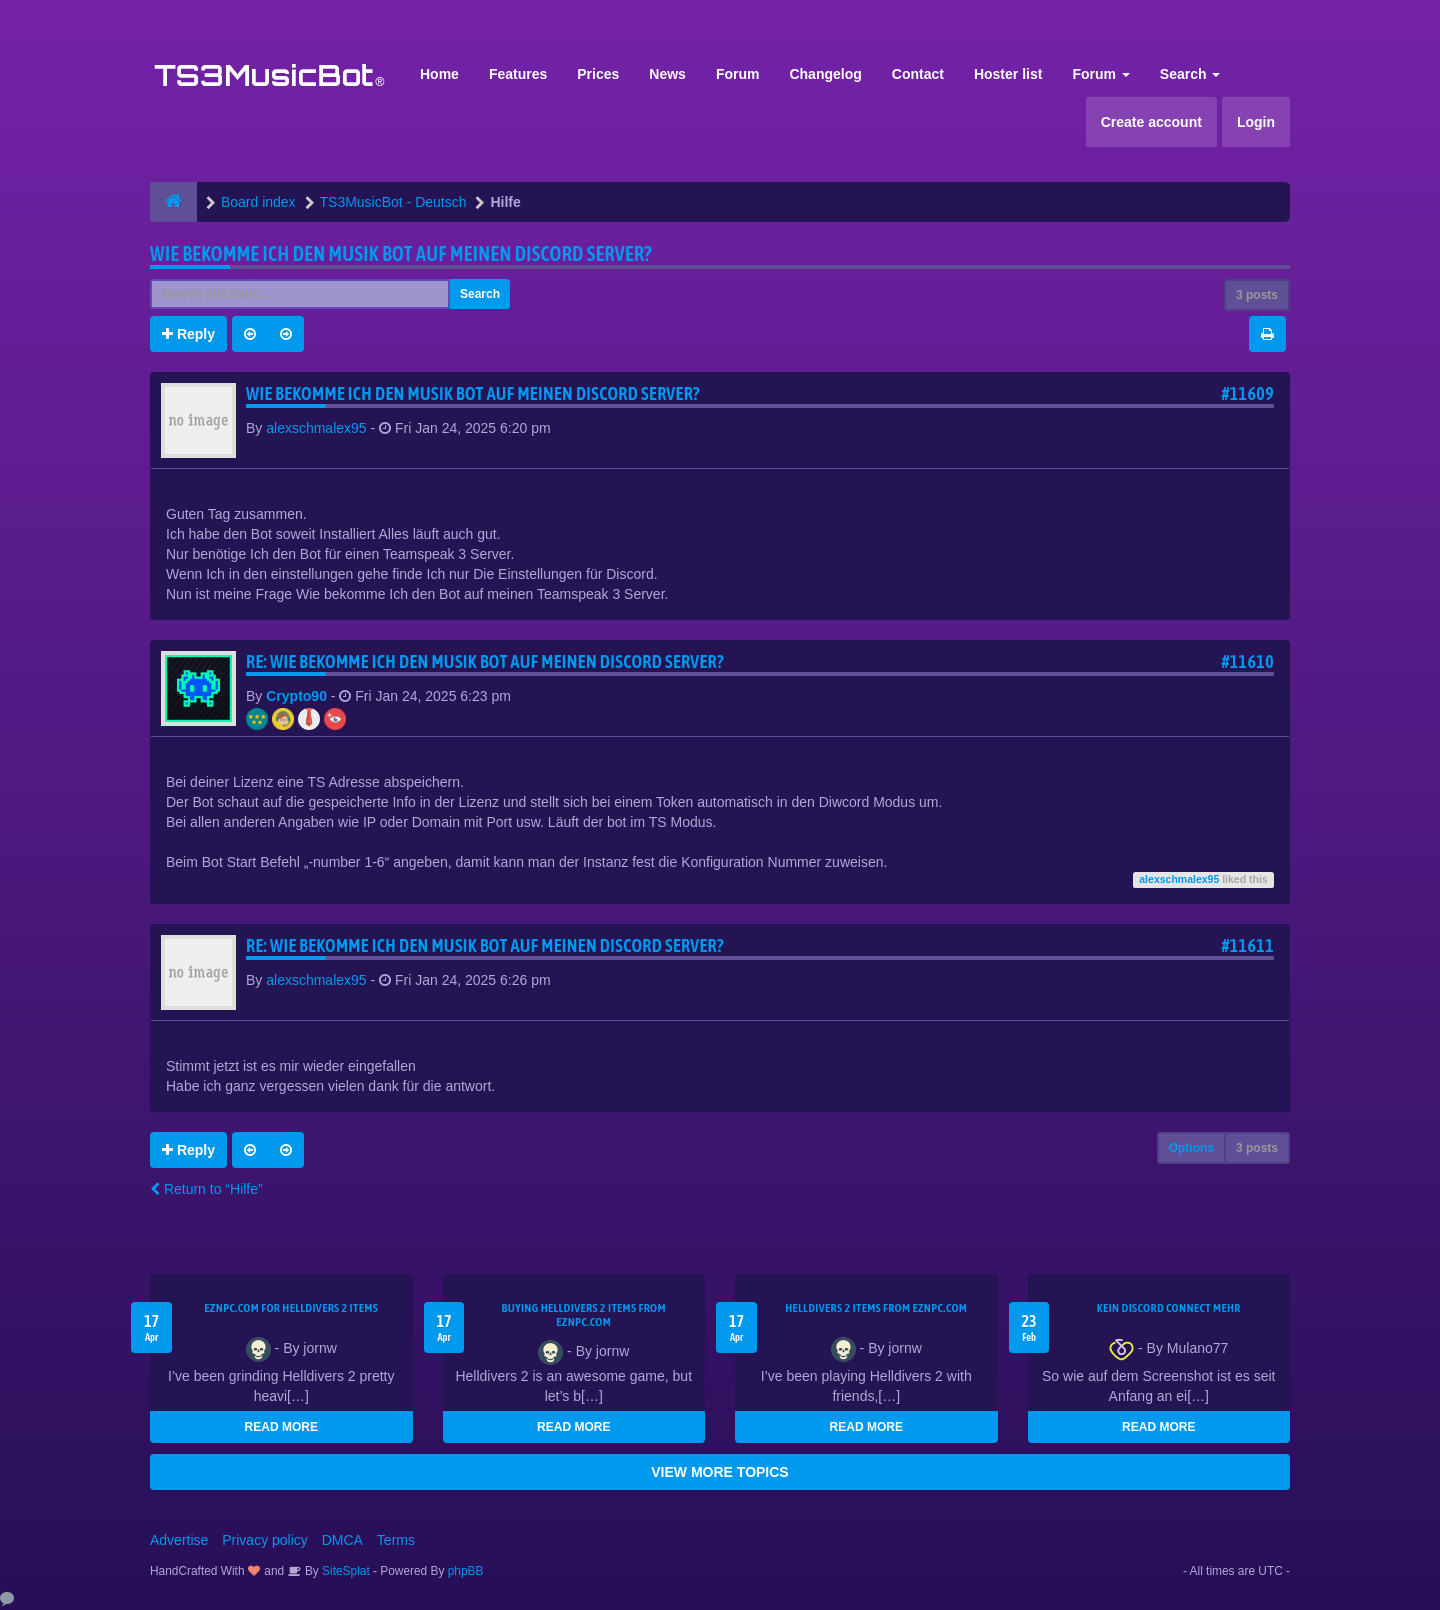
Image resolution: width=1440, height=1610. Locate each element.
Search (1190, 74)
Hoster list (1008, 74)
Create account (1151, 122)
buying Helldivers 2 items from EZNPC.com (584, 1315)
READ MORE (281, 1427)
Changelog (825, 74)
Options (1191, 1148)
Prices (598, 74)
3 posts (1257, 295)
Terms (396, 1540)
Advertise (179, 1540)
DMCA (342, 1540)
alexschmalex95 (316, 428)
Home (439, 74)
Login (1256, 122)
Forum (738, 74)
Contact (918, 74)
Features (518, 74)
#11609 (1247, 393)
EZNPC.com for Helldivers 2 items (291, 1308)
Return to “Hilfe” (206, 1189)
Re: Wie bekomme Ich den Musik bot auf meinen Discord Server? (485, 661)
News (667, 74)
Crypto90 (296, 696)
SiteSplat (344, 1571)
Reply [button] (188, 334)
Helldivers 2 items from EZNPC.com (876, 1308)
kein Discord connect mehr (1169, 1308)
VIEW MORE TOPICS (719, 1472)
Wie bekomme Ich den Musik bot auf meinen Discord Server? (401, 253)
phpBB (466, 1571)
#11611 (1247, 945)
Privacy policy (265, 1540)
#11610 (1247, 661)
